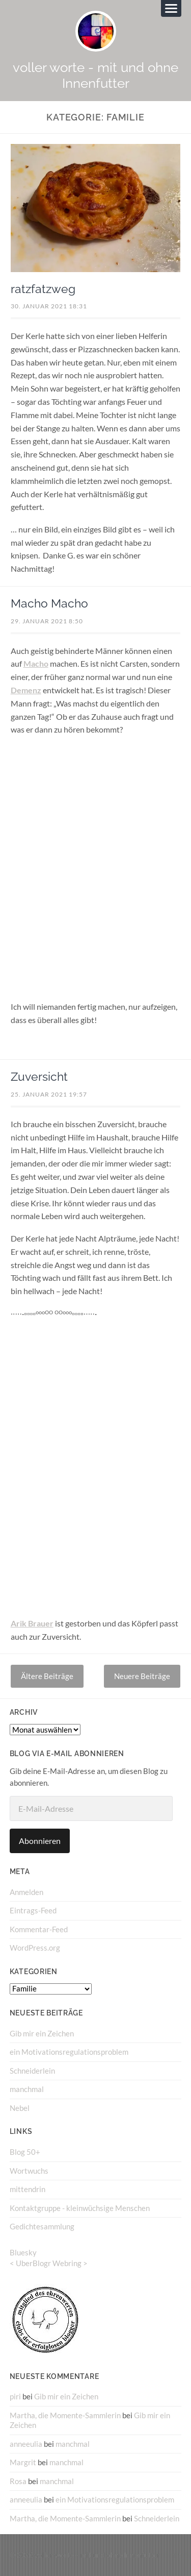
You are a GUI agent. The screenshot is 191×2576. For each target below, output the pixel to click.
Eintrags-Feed (33, 1910)
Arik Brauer (32, 1623)
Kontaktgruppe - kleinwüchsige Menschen (80, 2208)
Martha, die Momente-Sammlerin (65, 2415)
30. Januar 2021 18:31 (49, 306)
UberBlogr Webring (48, 2263)
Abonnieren (40, 1840)
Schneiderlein (32, 2070)
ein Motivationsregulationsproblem (69, 2051)
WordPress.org (35, 1947)
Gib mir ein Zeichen (42, 2033)
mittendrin (27, 2189)
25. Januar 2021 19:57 (49, 1094)
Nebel (20, 2107)
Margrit (23, 2462)
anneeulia (26, 2443)
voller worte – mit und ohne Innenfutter (97, 2554)
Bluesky (23, 2252)
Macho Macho (49, 603)
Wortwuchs (29, 2170)
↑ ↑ (177, 2554)
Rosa (18, 2481)
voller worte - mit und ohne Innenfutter (95, 75)
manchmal (27, 2089)
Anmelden (26, 1892)
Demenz (26, 690)
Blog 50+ (25, 2151)
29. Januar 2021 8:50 (47, 621)
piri (15, 2396)
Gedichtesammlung (42, 2226)
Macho (35, 663)
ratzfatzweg (43, 289)
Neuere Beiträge (142, 1676)
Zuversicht (39, 1076)
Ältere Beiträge (47, 1676)
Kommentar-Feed (39, 1929)
